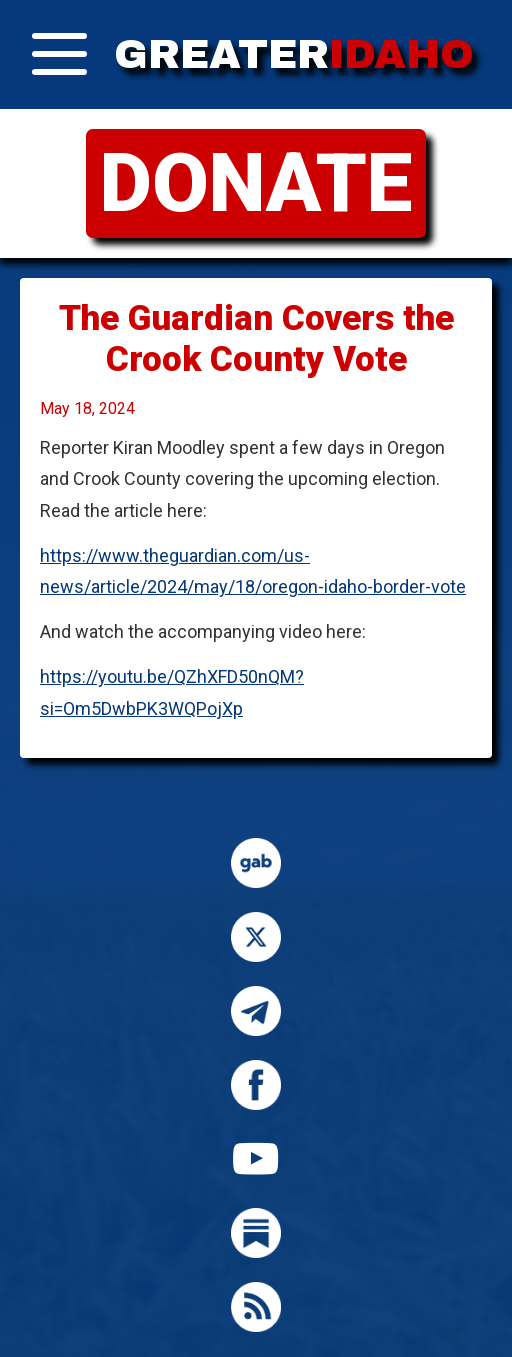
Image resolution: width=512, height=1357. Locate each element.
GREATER (294, 54)
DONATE (256, 183)
